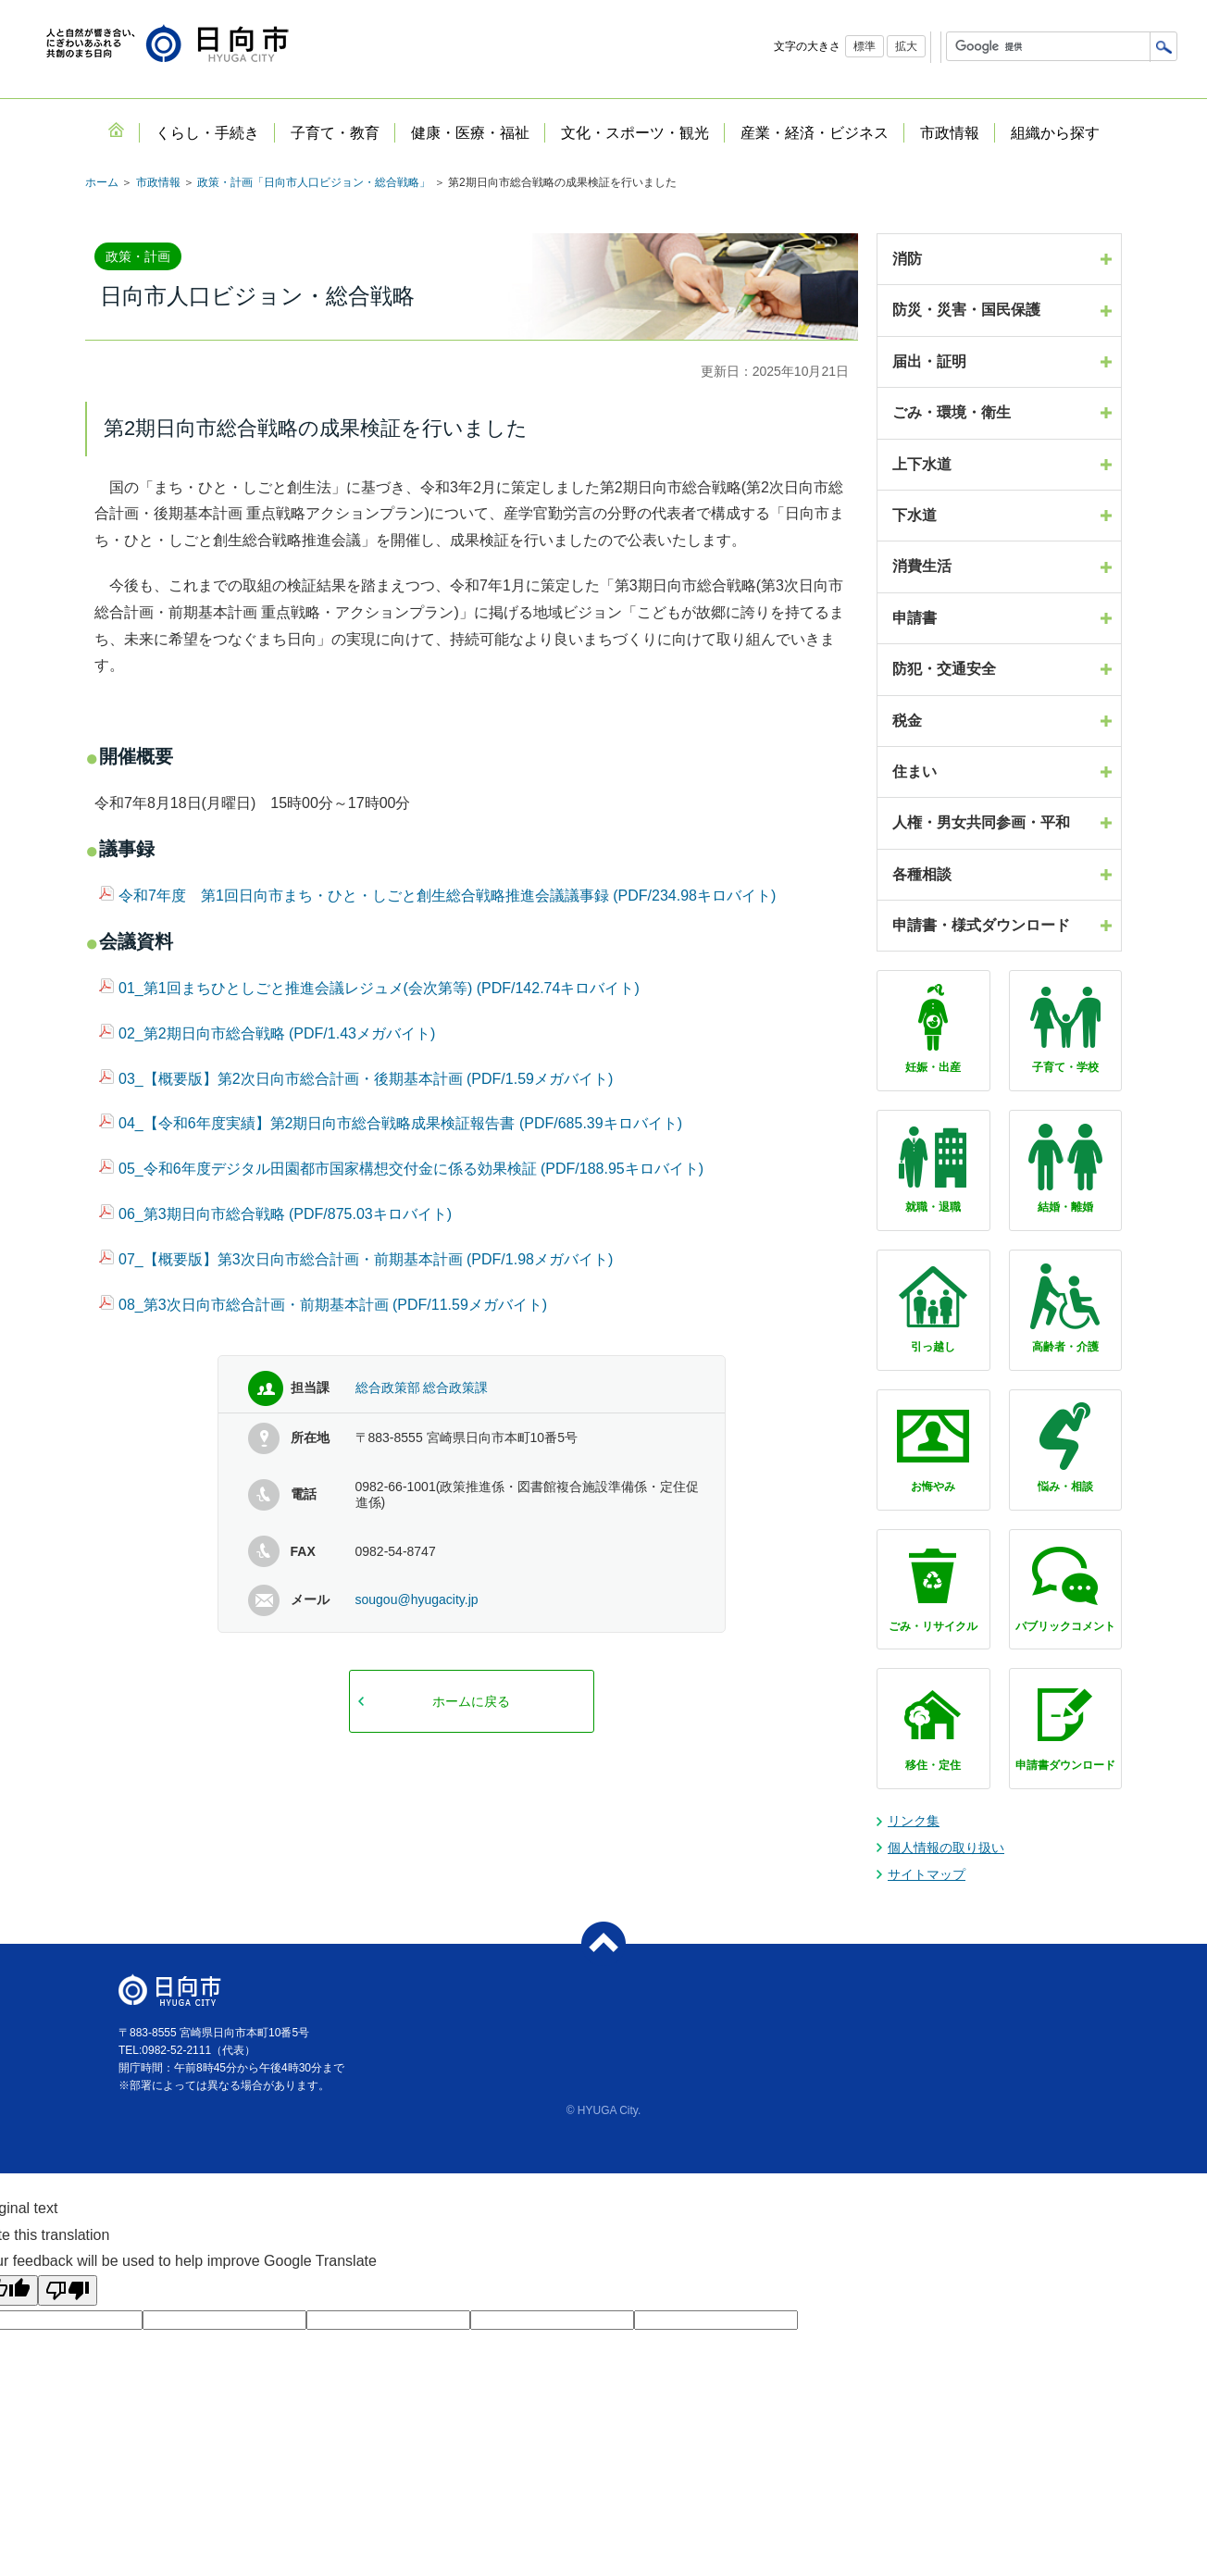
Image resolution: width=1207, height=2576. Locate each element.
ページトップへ (603, 1944)
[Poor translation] (67, 2290)
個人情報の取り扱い (946, 1847)
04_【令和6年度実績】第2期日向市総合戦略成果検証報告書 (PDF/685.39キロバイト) (390, 1123)
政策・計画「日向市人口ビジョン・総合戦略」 (313, 182)
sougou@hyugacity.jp (417, 1599)
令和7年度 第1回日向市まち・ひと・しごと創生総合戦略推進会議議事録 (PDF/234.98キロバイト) (437, 895)
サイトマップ (926, 1874)
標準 (864, 46)
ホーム (101, 182)
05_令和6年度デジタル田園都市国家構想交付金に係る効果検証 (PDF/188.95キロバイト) (401, 1168)
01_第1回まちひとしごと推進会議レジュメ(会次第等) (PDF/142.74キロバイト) (369, 988)
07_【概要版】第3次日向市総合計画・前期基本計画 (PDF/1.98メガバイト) (356, 1259)
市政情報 (158, 182)
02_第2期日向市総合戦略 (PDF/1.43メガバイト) (267, 1033)
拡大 (906, 46)
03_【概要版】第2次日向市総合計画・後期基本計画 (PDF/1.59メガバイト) (356, 1079)
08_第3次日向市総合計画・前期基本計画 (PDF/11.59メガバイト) (323, 1305)
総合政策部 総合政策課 (422, 1387)
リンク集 (913, 1820)
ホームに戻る (471, 1701)
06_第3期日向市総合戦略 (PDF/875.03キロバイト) (275, 1214)
